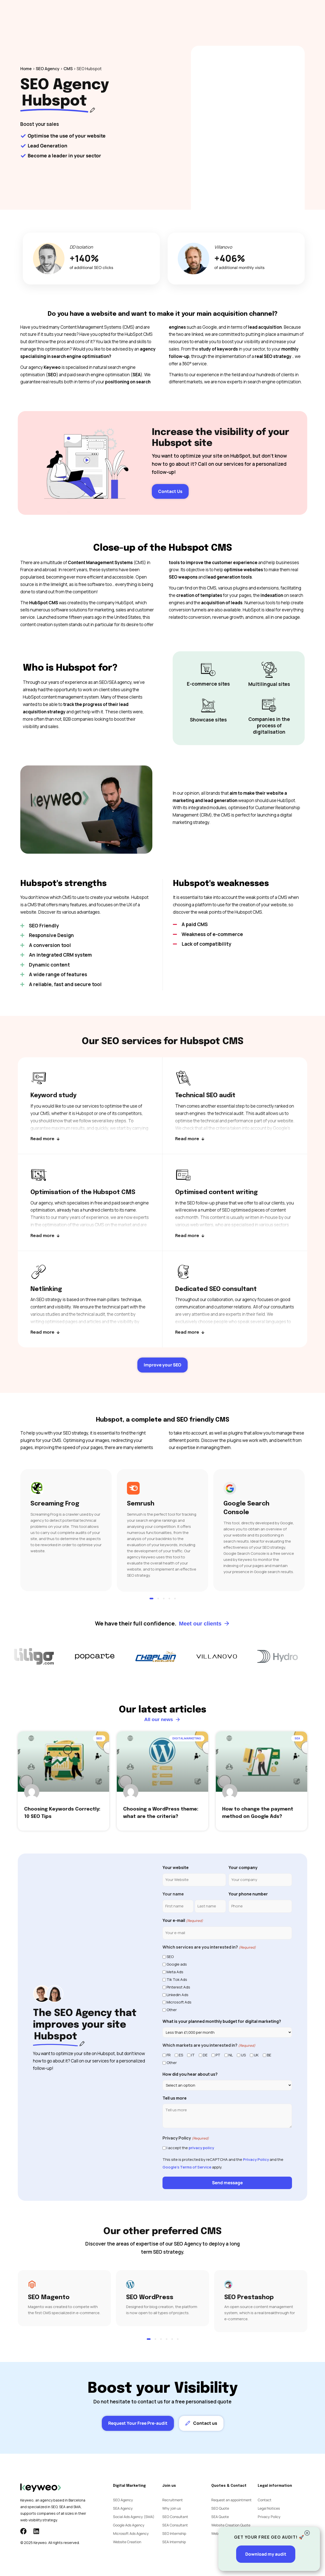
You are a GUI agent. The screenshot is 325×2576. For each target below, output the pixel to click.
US (243, 2055)
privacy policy (201, 2147)
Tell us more (174, 2098)
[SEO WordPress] (162, 2298)
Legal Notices (269, 2508)
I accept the (190, 2147)
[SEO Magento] (64, 2298)
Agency (186, 15)
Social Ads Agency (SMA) (133, 2516)
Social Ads (161, 15)
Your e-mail (182, 1920)
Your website (175, 1867)
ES (181, 2055)
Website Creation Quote (230, 2525)
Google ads (177, 1964)
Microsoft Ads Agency (131, 2533)
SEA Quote (220, 2516)
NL (231, 2055)
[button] (86, 927)
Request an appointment (231, 2499)
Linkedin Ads (177, 1994)
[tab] (86, 927)
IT (193, 2055)
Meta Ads (175, 1972)
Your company (243, 1867)
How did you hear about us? (190, 2074)
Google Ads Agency (128, 2525)
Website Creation (127, 2541)
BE (269, 2055)
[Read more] (44, 1139)
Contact (226, 15)
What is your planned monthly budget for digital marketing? (221, 2021)
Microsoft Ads (179, 2002)
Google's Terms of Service (186, 2167)
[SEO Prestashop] (260, 2301)
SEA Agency (123, 2508)
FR (169, 2055)
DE (205, 2055)
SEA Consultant (175, 2525)
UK (256, 2055)
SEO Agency (47, 68)
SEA (139, 15)
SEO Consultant (175, 2516)
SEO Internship (174, 2533)
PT (218, 2055)
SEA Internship (174, 2541)
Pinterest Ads (178, 1987)
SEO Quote (220, 2508)
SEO (123, 15)
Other (172, 2009)
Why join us (171, 2508)
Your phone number (248, 1894)
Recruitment (172, 2499)
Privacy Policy (256, 2159)
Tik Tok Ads (177, 1979)
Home (26, 68)
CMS (68, 68)
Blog (205, 15)
